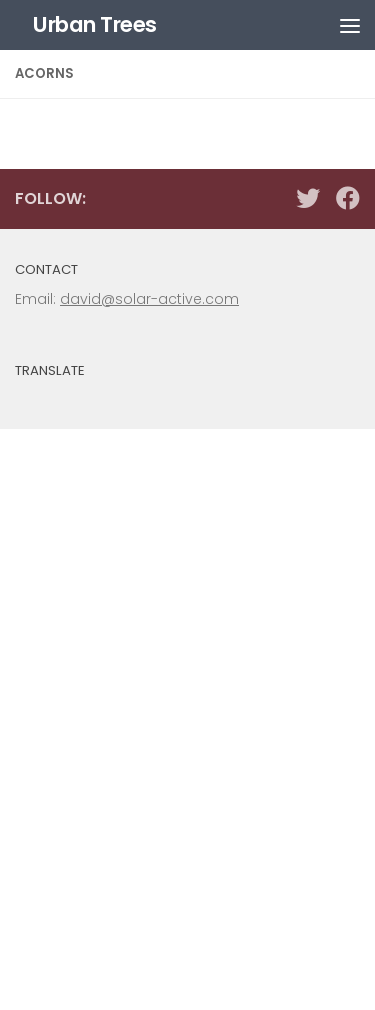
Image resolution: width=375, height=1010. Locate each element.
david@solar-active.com (149, 299)
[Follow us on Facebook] (348, 198)
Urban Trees (95, 24)
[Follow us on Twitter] (308, 198)
